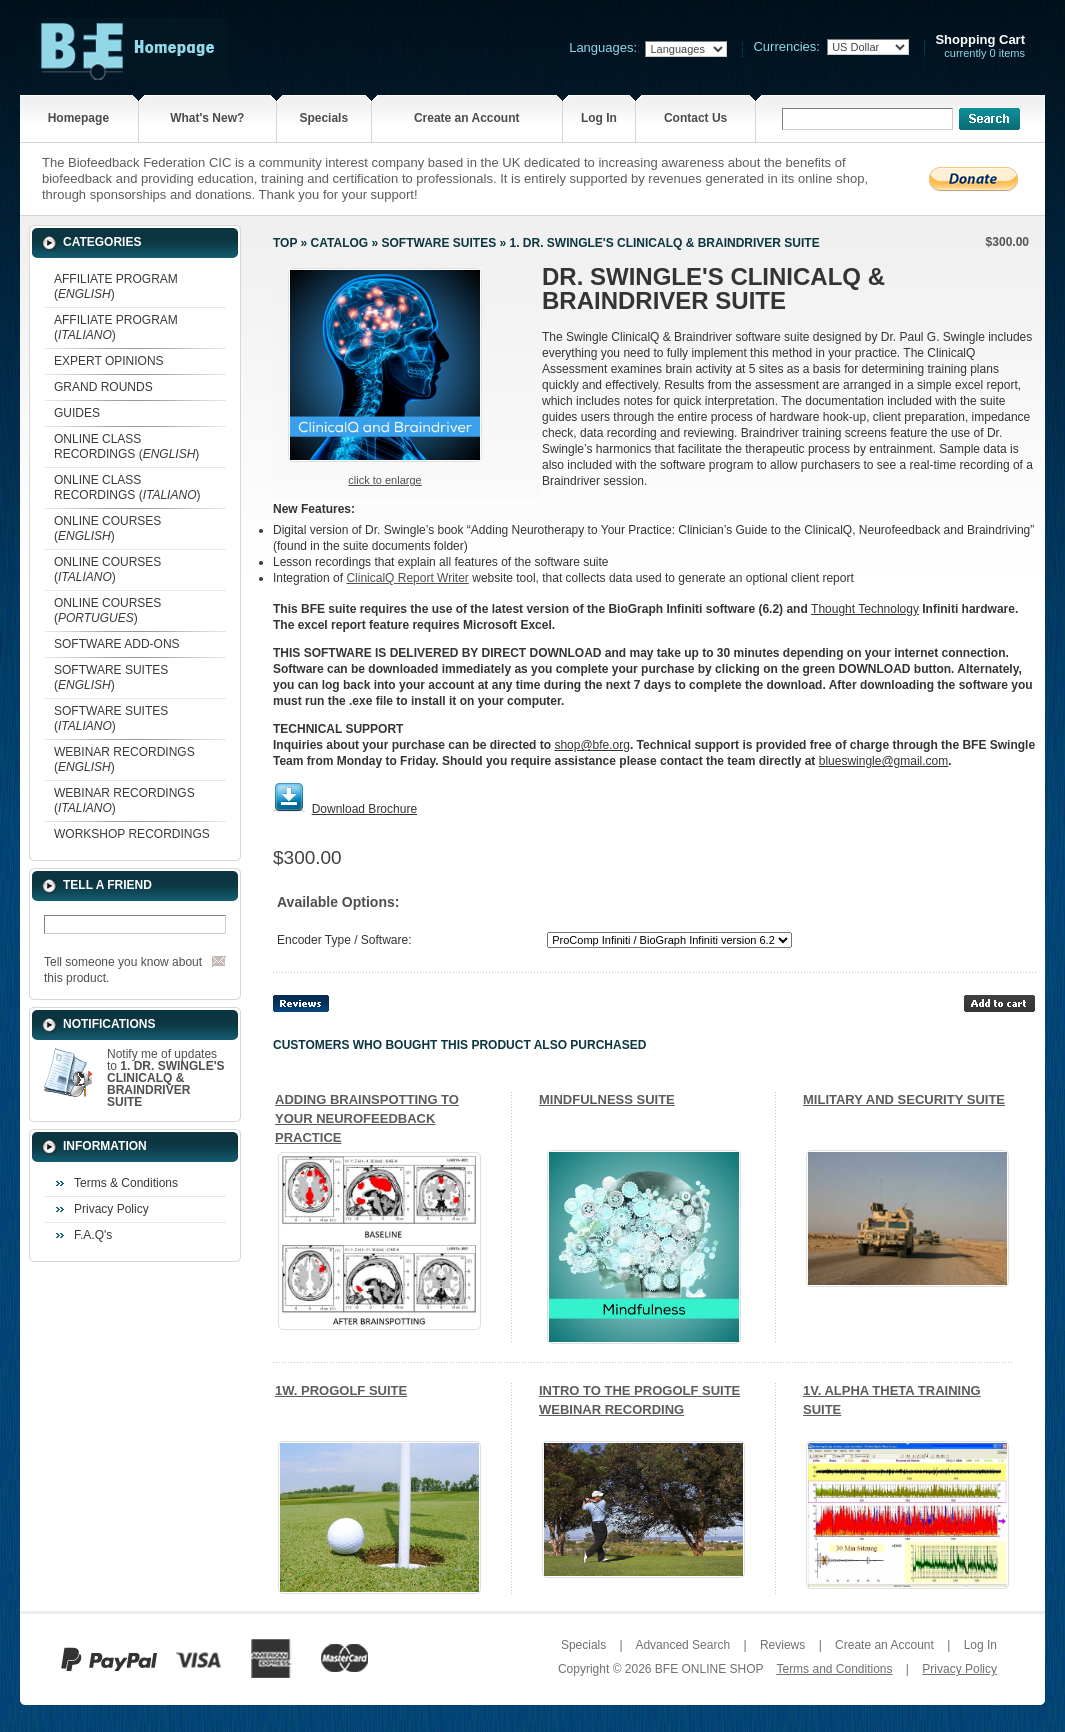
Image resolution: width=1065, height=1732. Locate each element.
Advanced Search (682, 1645)
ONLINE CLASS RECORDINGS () (126, 446)
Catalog (340, 243)
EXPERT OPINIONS (109, 361)
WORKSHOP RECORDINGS (132, 834)
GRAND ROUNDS (103, 387)
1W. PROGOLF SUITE (341, 1390)
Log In (599, 118)
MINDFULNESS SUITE (607, 1099)
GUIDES (77, 413)
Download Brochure (364, 809)
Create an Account (467, 118)
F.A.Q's (93, 1235)
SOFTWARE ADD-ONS (117, 644)
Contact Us (695, 118)
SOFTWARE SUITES (438, 243)
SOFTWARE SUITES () (111, 677)
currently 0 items (980, 46)
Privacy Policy (111, 1209)
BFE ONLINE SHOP (709, 1669)
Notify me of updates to (166, 1078)
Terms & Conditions (126, 1183)
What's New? (207, 118)
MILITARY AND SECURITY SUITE (904, 1099)
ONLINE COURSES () (107, 528)
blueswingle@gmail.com (884, 761)
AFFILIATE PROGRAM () (116, 286)
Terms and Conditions (834, 1669)
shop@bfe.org (592, 745)
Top (285, 243)
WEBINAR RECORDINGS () (124, 759)
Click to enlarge (384, 480)
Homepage (78, 118)
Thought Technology (865, 609)
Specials (323, 118)
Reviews (782, 1645)
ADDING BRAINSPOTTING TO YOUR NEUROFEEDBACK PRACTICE (367, 1118)
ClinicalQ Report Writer (407, 578)
